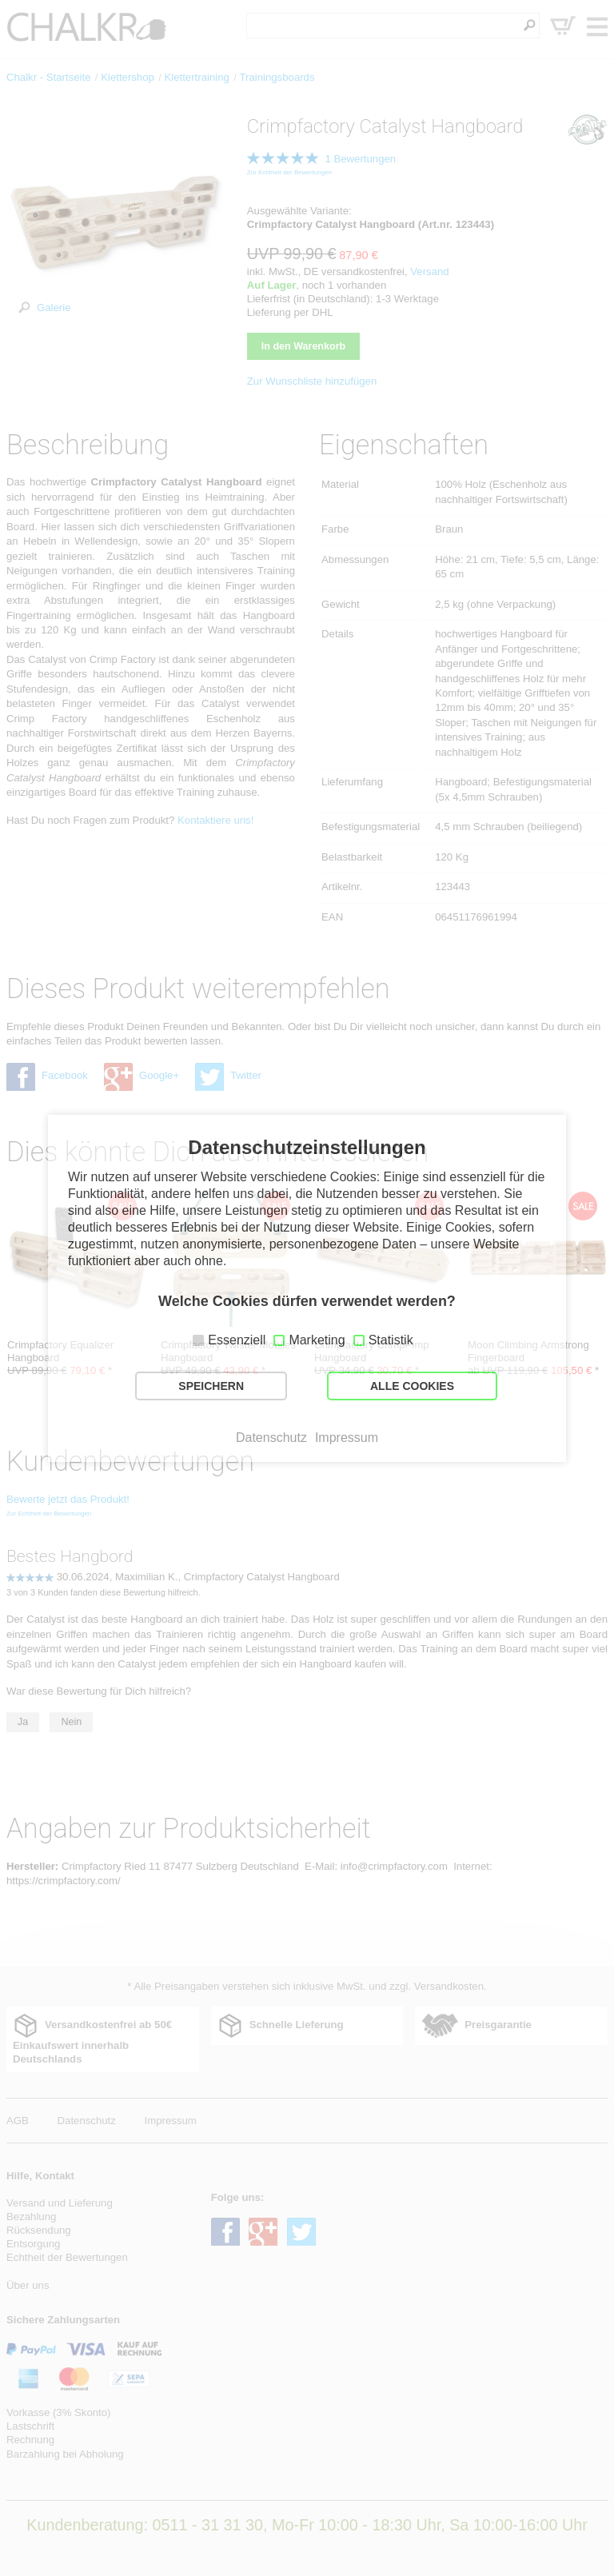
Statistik (391, 1340)
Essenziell (236, 1340)
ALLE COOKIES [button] (412, 1386)
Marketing (317, 1340)
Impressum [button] (346, 1438)
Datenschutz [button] (271, 1438)
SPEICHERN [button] (211, 1386)
